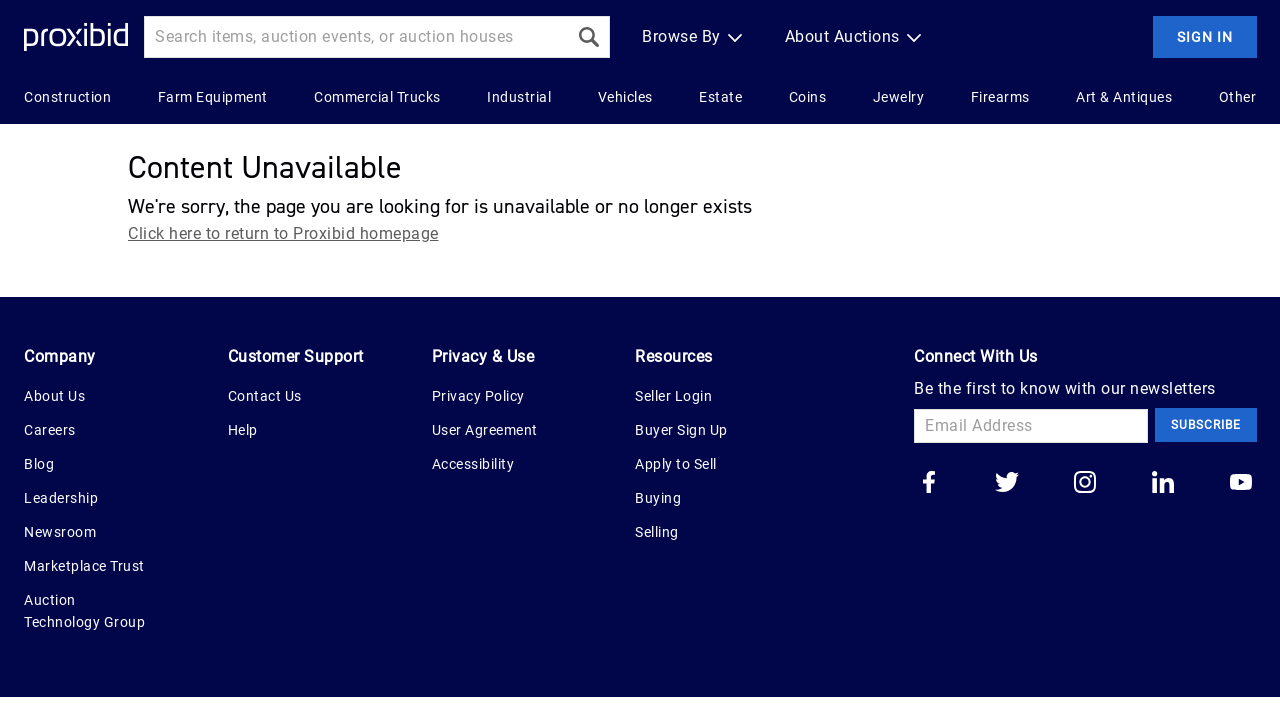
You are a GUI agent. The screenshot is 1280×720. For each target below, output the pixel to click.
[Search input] (356, 37)
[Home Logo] (76, 37)
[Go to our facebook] (929, 484)
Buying (658, 498)
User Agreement (485, 430)
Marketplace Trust (84, 566)
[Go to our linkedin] (1163, 484)
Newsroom (60, 532)
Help (243, 430)
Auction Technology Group (84, 611)
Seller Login (673, 396)
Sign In (1205, 37)
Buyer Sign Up (681, 430)
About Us (54, 396)
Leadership (61, 498)
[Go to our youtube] (1241, 484)
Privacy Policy (478, 396)
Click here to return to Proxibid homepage (283, 233)
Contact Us (265, 396)
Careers (50, 430)
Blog (39, 464)
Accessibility (473, 464)
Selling (657, 532)
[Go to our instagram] (1085, 484)
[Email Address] (1031, 426)
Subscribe (1206, 425)
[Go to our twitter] (1007, 484)
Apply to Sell (676, 464)
